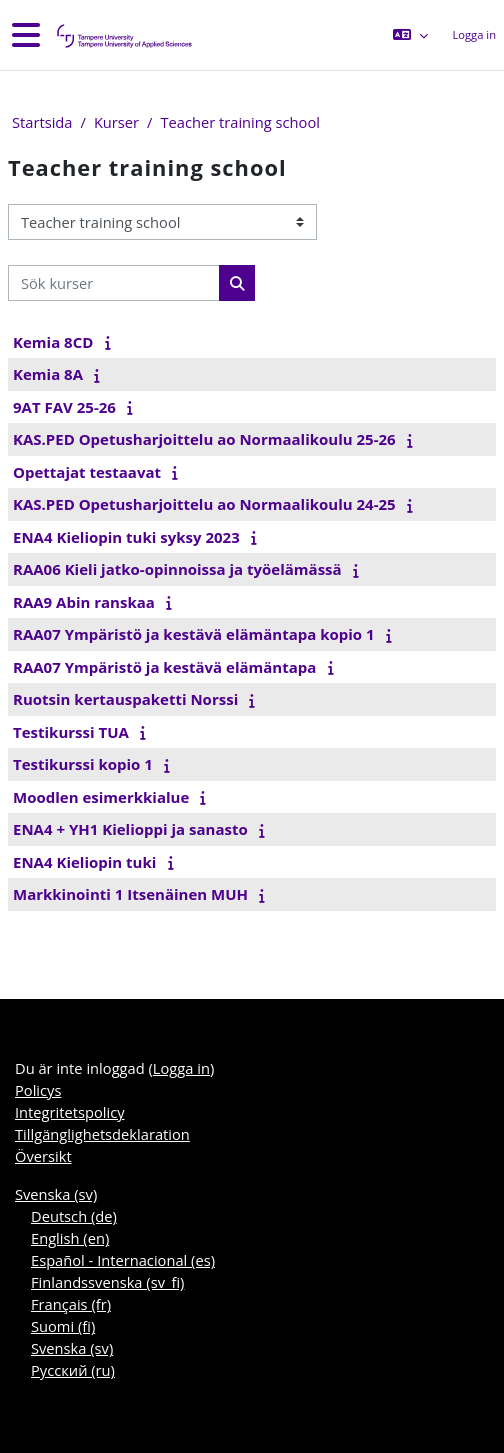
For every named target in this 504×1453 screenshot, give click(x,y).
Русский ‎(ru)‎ (73, 1370)
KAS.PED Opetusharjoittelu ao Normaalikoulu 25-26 (204, 439)
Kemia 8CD (53, 342)
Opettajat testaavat (87, 472)
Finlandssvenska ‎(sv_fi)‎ (107, 1282)
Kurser (116, 122)
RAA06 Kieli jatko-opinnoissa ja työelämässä (177, 569)
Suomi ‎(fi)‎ (63, 1326)
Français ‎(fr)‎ (71, 1304)
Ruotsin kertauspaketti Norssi (125, 699)
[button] (410, 35)
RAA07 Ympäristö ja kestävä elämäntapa (164, 667)
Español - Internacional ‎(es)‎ (123, 1260)
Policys (38, 1090)
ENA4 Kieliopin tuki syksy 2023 (126, 537)
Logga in (474, 34)
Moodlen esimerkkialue (101, 797)
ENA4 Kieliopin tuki (84, 862)
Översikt (43, 1156)
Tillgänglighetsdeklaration (102, 1134)
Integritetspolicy (70, 1112)
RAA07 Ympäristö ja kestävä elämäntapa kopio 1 (194, 634)
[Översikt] (123, 35)
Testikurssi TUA (71, 732)
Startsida (42, 122)
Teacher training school (239, 122)
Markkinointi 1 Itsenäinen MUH (130, 894)
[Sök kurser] (114, 283)
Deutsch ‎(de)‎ (74, 1216)
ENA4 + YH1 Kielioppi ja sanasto (130, 829)
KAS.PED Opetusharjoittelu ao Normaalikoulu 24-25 (204, 504)
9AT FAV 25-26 (64, 407)
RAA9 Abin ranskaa (84, 602)
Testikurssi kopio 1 (83, 764)
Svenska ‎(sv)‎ (56, 1194)
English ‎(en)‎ (70, 1238)
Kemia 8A (48, 374)
